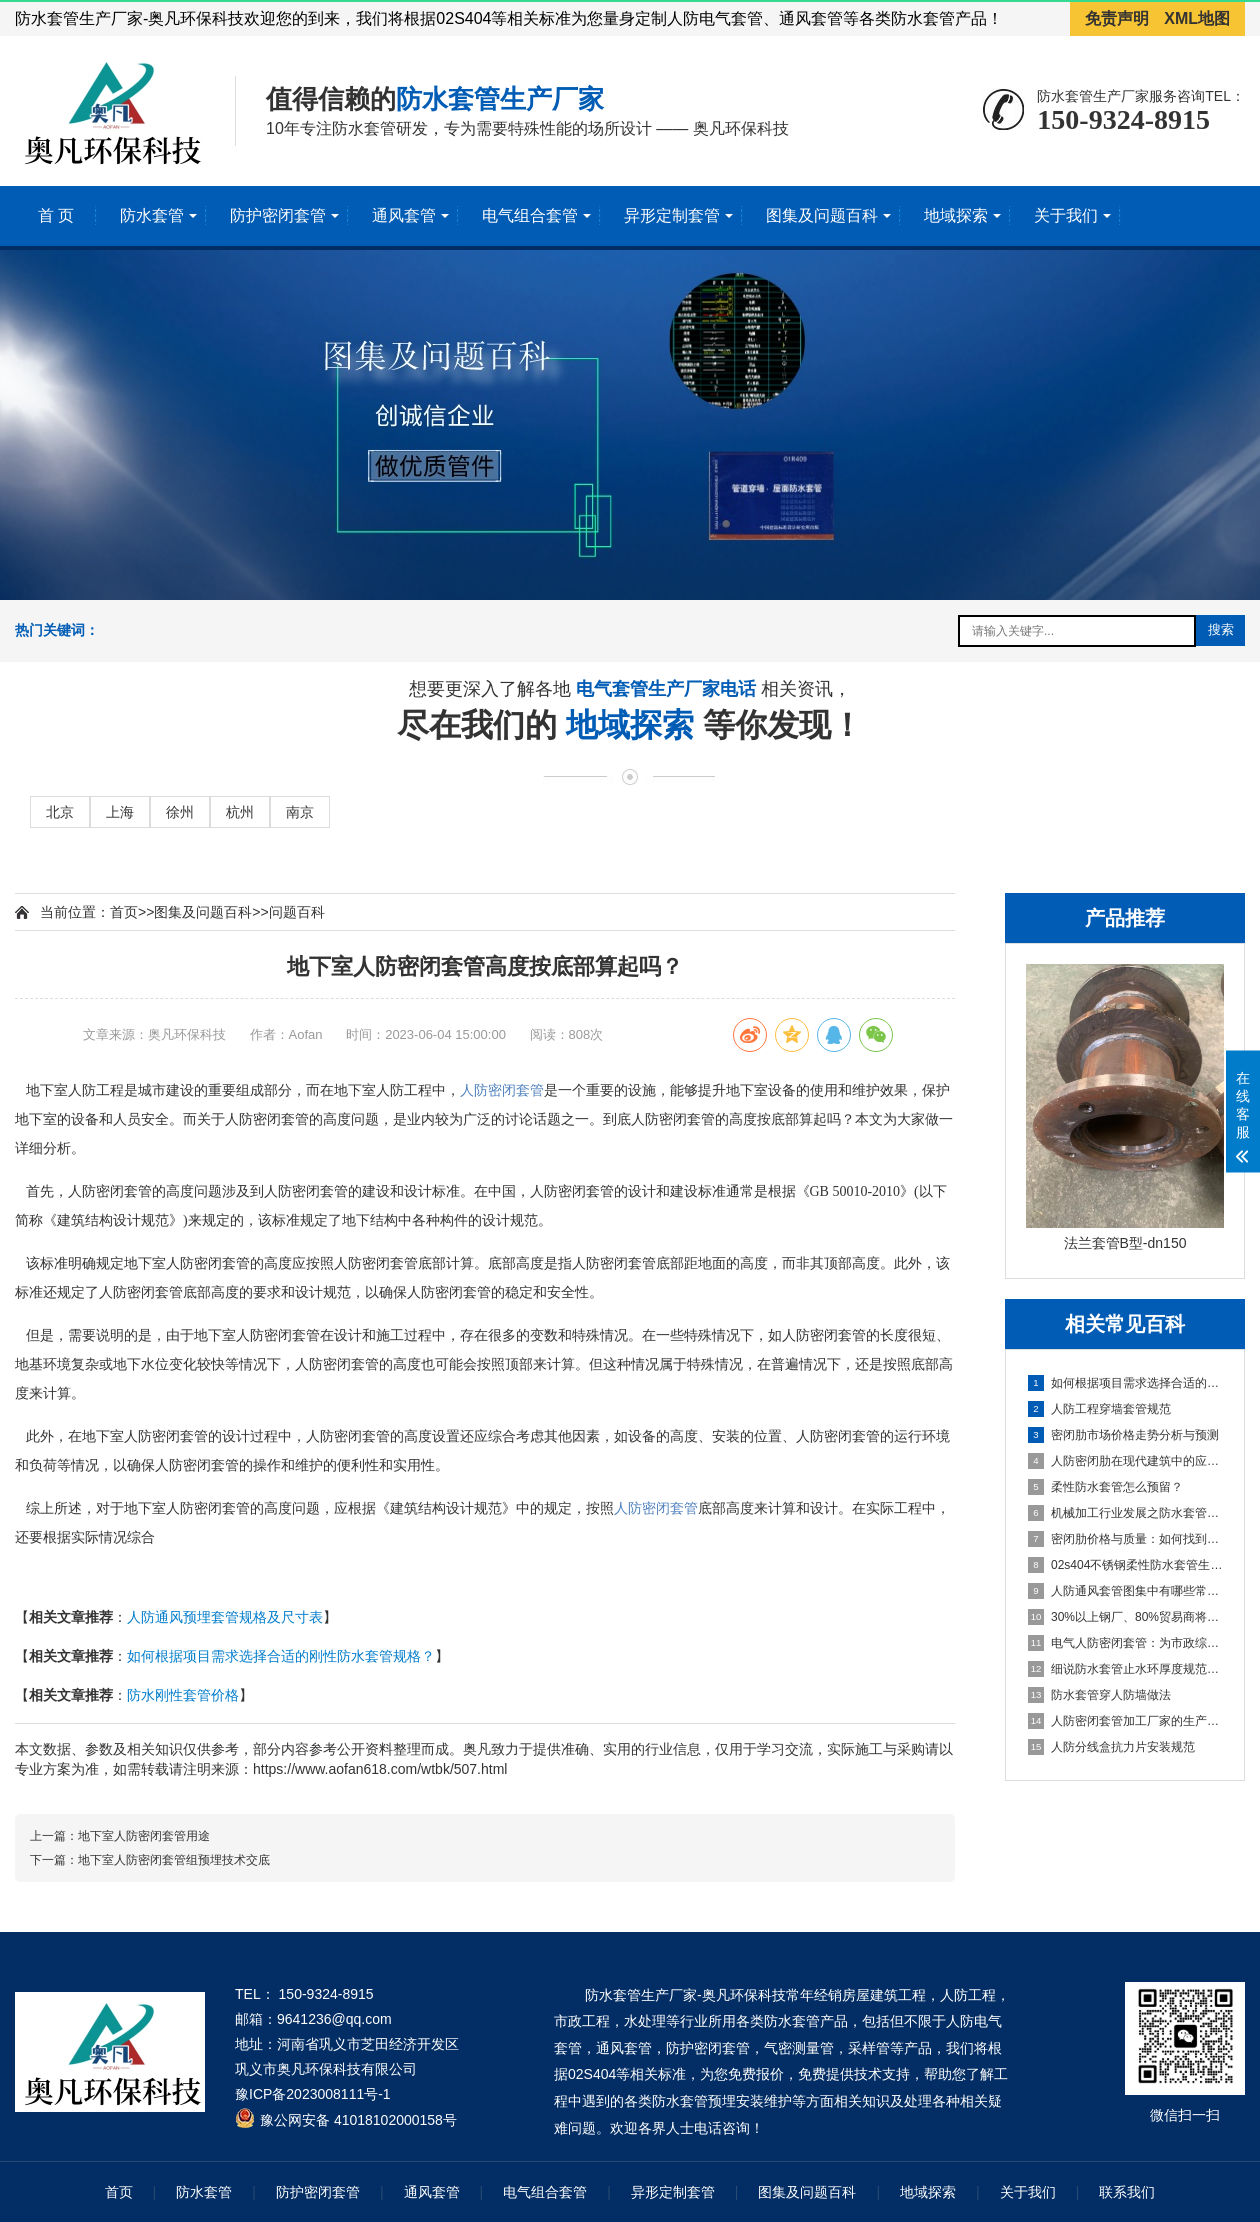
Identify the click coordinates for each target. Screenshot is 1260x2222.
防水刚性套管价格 (183, 1695)
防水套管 (152, 215)
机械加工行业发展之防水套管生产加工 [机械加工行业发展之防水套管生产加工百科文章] (1126, 1513)
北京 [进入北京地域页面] (60, 812)
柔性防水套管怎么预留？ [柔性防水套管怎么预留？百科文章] (1105, 1487)
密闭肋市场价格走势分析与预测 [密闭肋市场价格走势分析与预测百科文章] (1123, 1435)
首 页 (56, 215)
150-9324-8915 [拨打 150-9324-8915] (326, 1994)
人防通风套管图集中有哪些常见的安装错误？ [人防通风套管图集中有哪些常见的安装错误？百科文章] (1126, 1591)
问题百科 (297, 912)
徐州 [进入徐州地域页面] (180, 812)
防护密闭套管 (278, 215)
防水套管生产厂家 (500, 99)
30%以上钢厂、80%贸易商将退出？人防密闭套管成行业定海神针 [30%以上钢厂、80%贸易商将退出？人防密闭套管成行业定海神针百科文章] (1126, 1617)
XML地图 (1197, 18)
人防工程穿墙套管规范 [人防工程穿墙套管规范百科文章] (1099, 1409)
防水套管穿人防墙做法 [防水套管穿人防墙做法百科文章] (1099, 1695)
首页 (124, 912)
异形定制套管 (672, 215)
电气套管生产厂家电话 (668, 691)
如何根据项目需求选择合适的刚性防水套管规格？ (281, 1656)
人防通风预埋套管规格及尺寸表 (225, 1617)
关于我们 (1066, 215)
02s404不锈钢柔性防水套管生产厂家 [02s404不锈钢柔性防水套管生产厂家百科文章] (1126, 1565)
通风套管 (404, 215)
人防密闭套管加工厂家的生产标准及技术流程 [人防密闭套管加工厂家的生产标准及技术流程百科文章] (1126, 1721)
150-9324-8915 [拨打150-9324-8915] (1123, 119)
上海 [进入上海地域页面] (120, 812)
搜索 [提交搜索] (1221, 629)
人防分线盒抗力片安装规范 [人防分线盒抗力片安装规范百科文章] (1111, 1747)
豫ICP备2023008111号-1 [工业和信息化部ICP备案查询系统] (313, 2094)
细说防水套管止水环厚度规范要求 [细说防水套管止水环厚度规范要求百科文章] (1126, 1669)
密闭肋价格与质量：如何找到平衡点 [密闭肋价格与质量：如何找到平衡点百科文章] (1126, 1539)
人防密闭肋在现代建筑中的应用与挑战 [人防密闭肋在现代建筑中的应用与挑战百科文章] (1126, 1461)
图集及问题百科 (822, 215)
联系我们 (1127, 2192)
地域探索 (956, 215)
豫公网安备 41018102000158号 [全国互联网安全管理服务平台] (358, 2120)
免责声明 (1117, 18)
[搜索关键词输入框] (1077, 631)
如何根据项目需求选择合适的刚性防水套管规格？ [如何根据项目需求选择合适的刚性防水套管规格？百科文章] (1126, 1383)
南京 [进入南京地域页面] (300, 812)
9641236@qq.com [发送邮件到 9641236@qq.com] (334, 2019)
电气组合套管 (530, 215)
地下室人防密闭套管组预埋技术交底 (174, 1860)
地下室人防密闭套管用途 (144, 1836)
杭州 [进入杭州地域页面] (240, 812)
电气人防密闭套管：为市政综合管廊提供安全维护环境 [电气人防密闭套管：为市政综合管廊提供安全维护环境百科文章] (1126, 1643)
